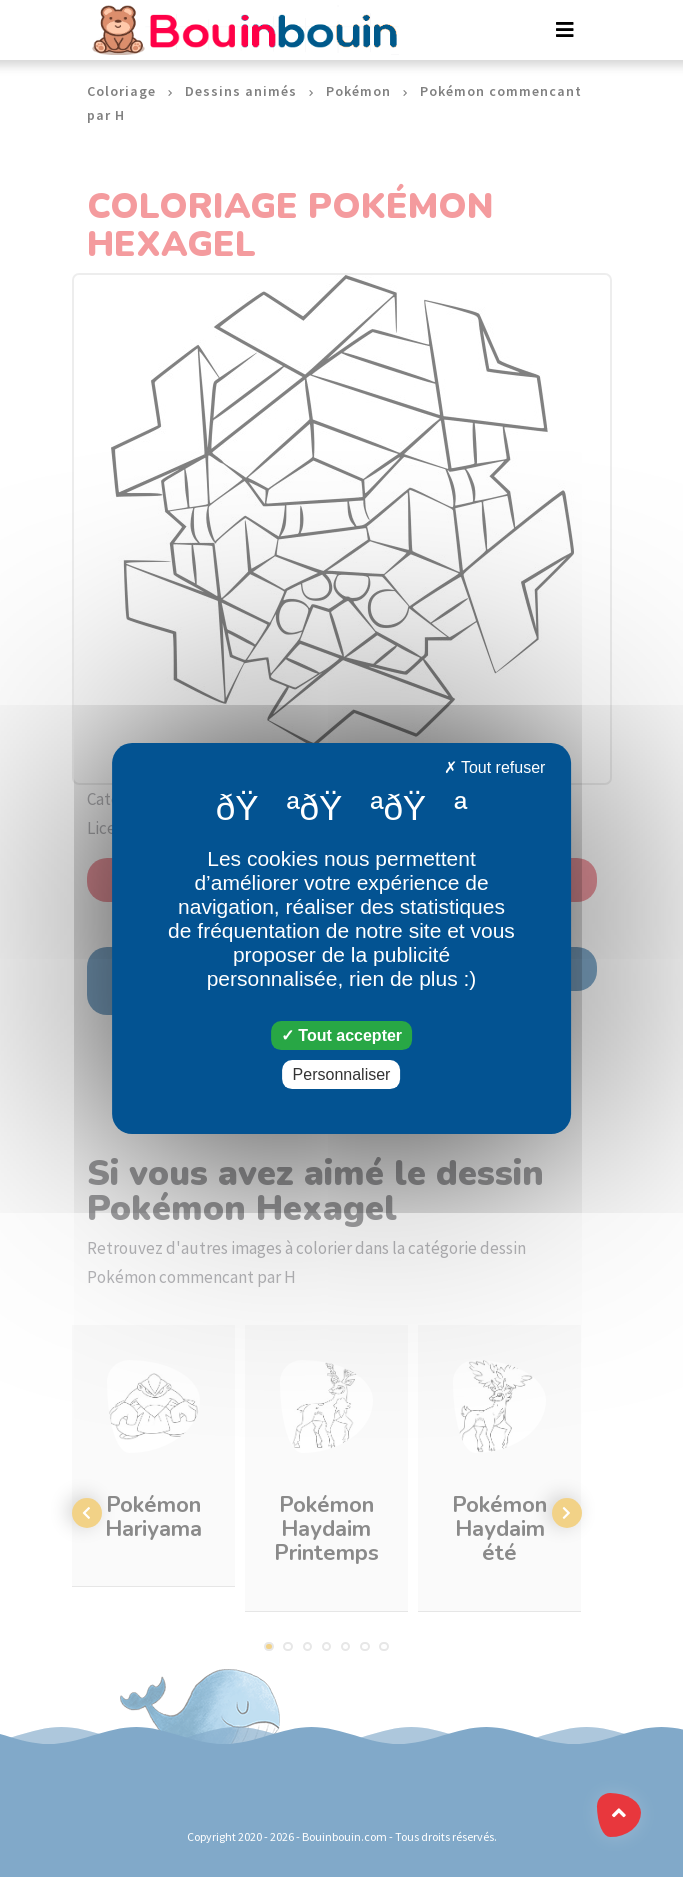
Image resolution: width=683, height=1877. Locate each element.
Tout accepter (341, 1035)
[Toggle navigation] (565, 30)
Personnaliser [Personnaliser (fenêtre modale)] (342, 1074)
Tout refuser (495, 767)
